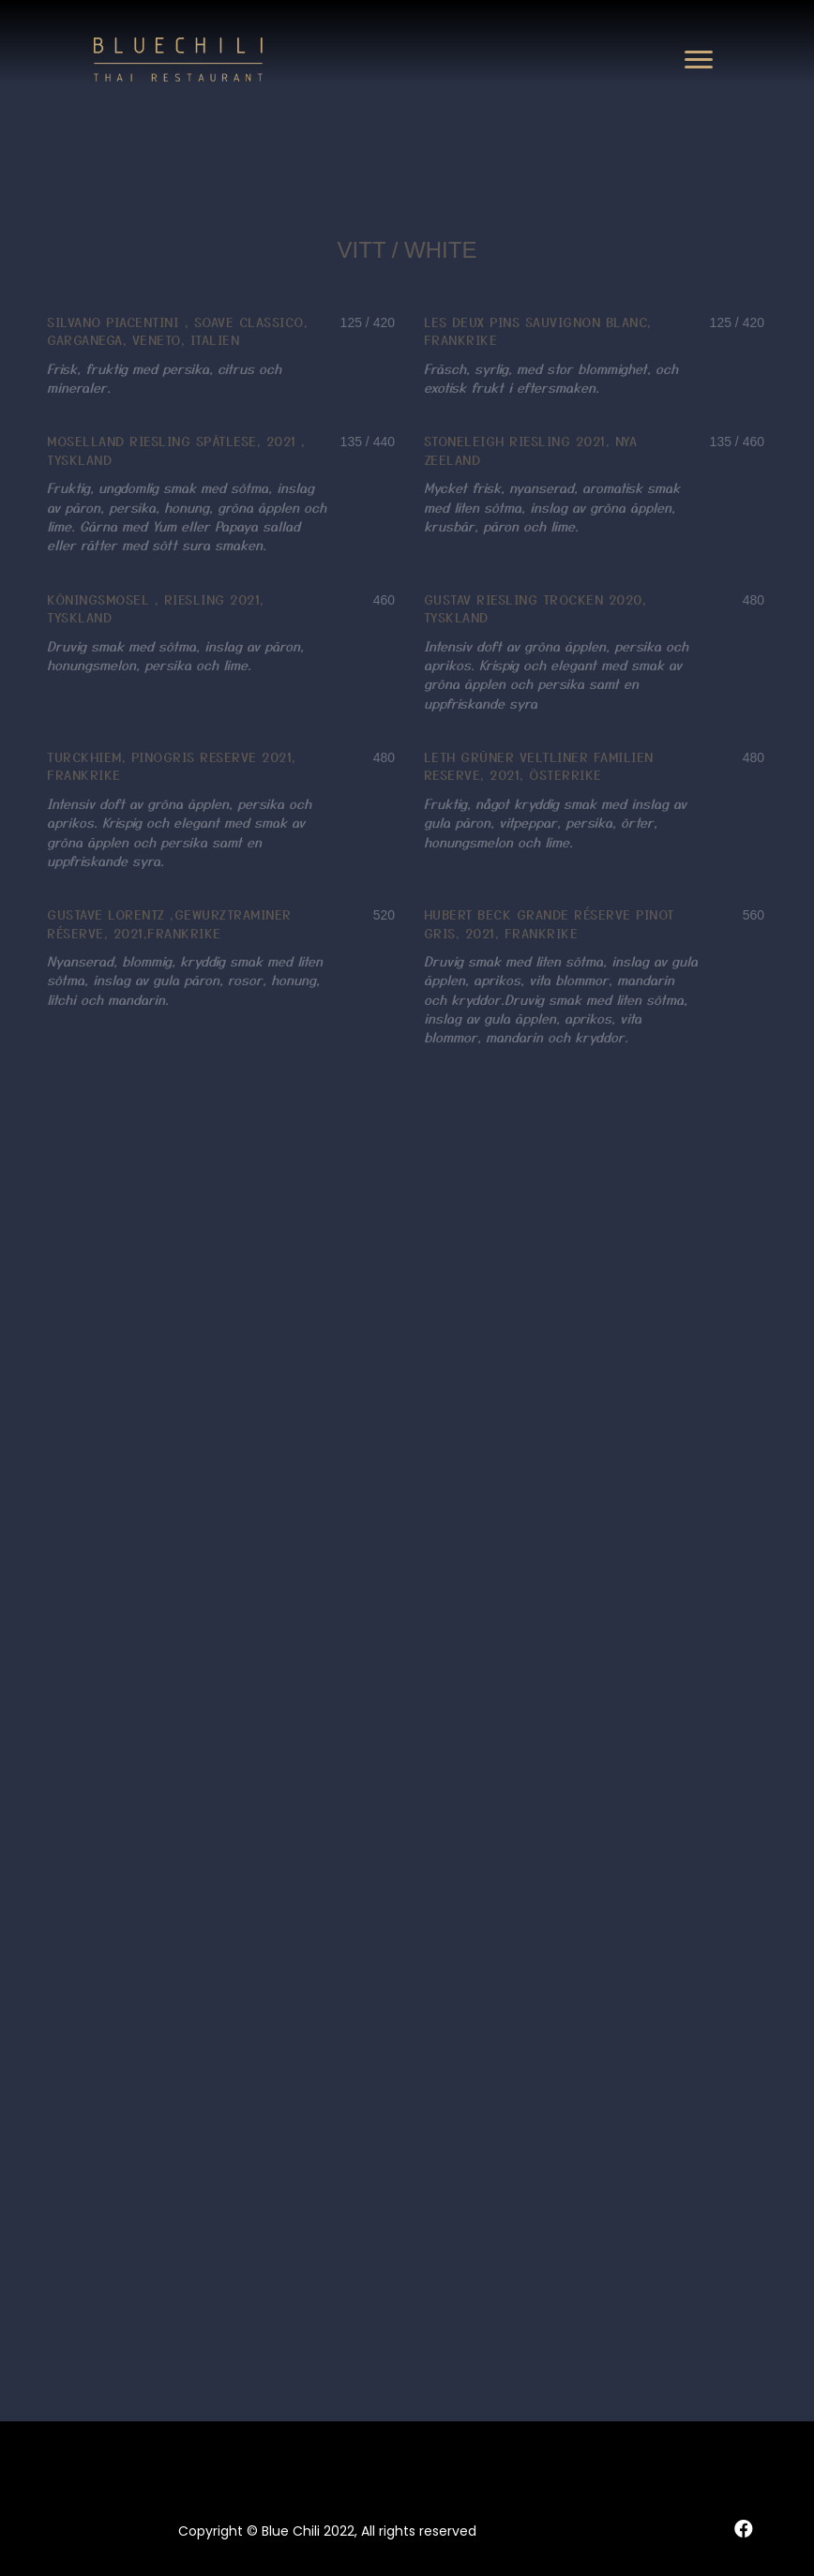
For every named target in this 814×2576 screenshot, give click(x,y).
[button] (699, 60)
